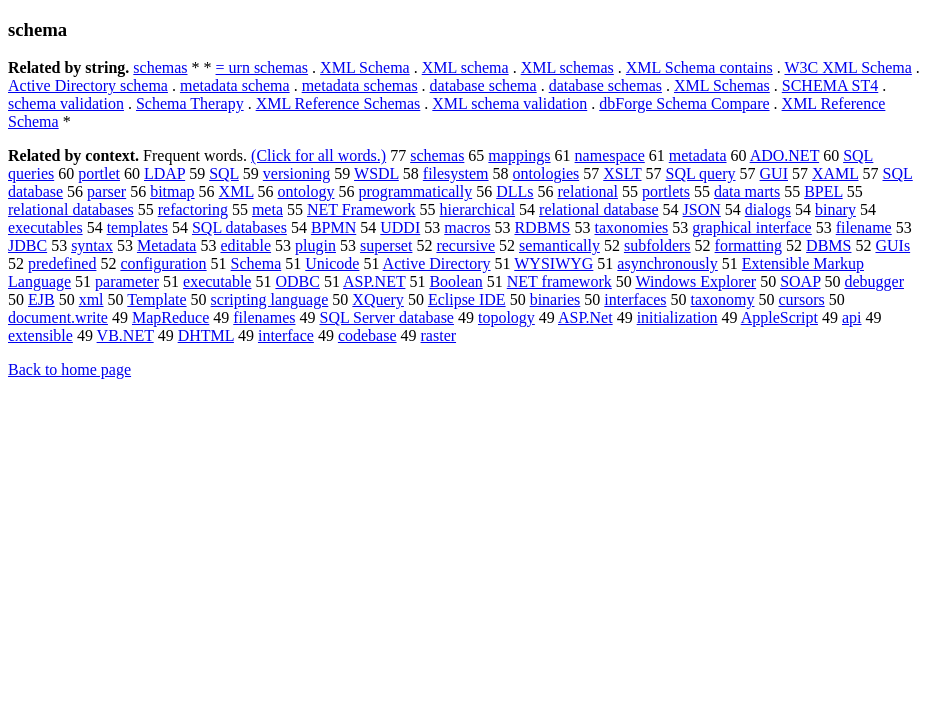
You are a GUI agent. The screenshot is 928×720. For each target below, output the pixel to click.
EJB (41, 299)
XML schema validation (509, 103)
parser (106, 191)
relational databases (71, 209)
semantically (559, 245)
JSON (702, 209)
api (852, 317)
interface (286, 335)
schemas (160, 67)
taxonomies (631, 227)
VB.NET (125, 335)
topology (506, 317)
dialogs (768, 209)
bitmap (172, 191)
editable (245, 245)
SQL (224, 173)
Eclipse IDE (467, 299)
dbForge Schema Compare (684, 103)
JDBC (27, 245)
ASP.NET (374, 281)
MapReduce (170, 317)
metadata (698, 155)
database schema (483, 85)
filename (864, 227)
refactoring (193, 209)
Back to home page (69, 369)
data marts (747, 191)
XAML (835, 173)
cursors (801, 299)
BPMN (333, 227)
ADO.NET (784, 155)
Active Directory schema (88, 85)
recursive (465, 245)
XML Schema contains (699, 67)
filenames (264, 317)
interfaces (635, 299)
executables (45, 227)
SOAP (800, 281)
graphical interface (751, 227)
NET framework (559, 281)
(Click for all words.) (318, 155)
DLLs (514, 191)
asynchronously (667, 263)
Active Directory (437, 263)
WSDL (376, 173)
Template (156, 299)
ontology (306, 191)
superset (386, 245)
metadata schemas (360, 85)
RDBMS (542, 227)
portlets (666, 191)
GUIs (892, 245)
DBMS (828, 245)
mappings (519, 155)
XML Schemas (722, 85)
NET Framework (361, 209)
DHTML (206, 335)
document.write (58, 317)
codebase (367, 335)
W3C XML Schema (847, 67)
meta (267, 209)
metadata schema (235, 85)
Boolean (455, 281)
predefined (62, 263)
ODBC (297, 281)
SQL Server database (386, 317)
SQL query (700, 173)
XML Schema (365, 67)
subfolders (657, 245)
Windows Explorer (695, 281)
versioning (297, 173)
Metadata (167, 245)
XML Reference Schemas (338, 103)
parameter (127, 281)
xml (91, 299)
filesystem (456, 173)
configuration (163, 263)
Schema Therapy (190, 103)
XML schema (465, 67)
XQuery (378, 299)
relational (588, 191)
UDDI (400, 227)
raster (439, 335)
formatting (749, 245)
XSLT (622, 173)
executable (217, 281)
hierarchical (478, 209)
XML (236, 191)
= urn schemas (262, 67)
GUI (774, 173)
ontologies (546, 173)
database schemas (605, 85)
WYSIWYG (553, 263)
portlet (99, 173)
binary (835, 209)
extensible (40, 335)
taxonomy (722, 299)
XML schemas (567, 67)
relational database (599, 209)
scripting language (270, 299)
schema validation (66, 103)
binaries (555, 299)
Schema (256, 263)
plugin (315, 245)
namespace (610, 155)
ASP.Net (585, 317)
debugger (874, 281)
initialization (677, 317)
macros (467, 227)
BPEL (823, 191)
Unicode (332, 263)
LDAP (164, 173)
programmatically (415, 191)
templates (137, 227)
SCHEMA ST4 (830, 85)
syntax (92, 245)
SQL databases (239, 227)
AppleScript (779, 317)
